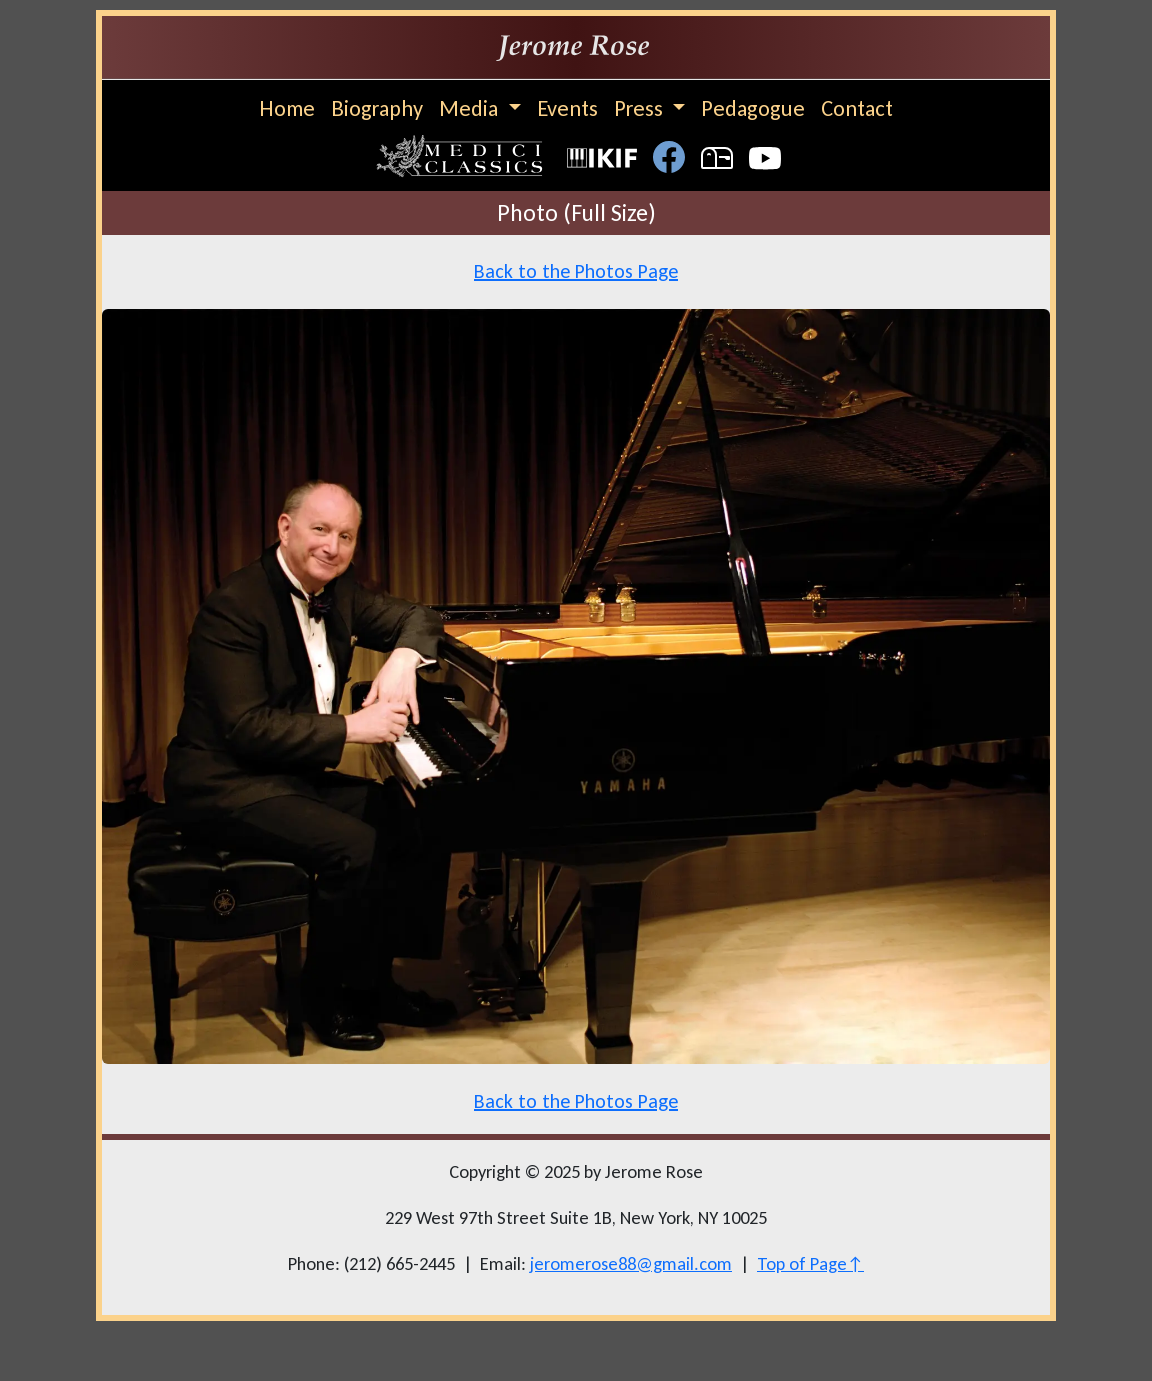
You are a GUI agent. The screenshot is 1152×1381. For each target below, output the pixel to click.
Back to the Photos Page (576, 271)
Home (287, 108)
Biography (377, 108)
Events (567, 108)
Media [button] (471, 108)
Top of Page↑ (810, 1263)
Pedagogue (753, 108)
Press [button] (641, 108)
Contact (857, 108)
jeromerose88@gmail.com (631, 1263)
